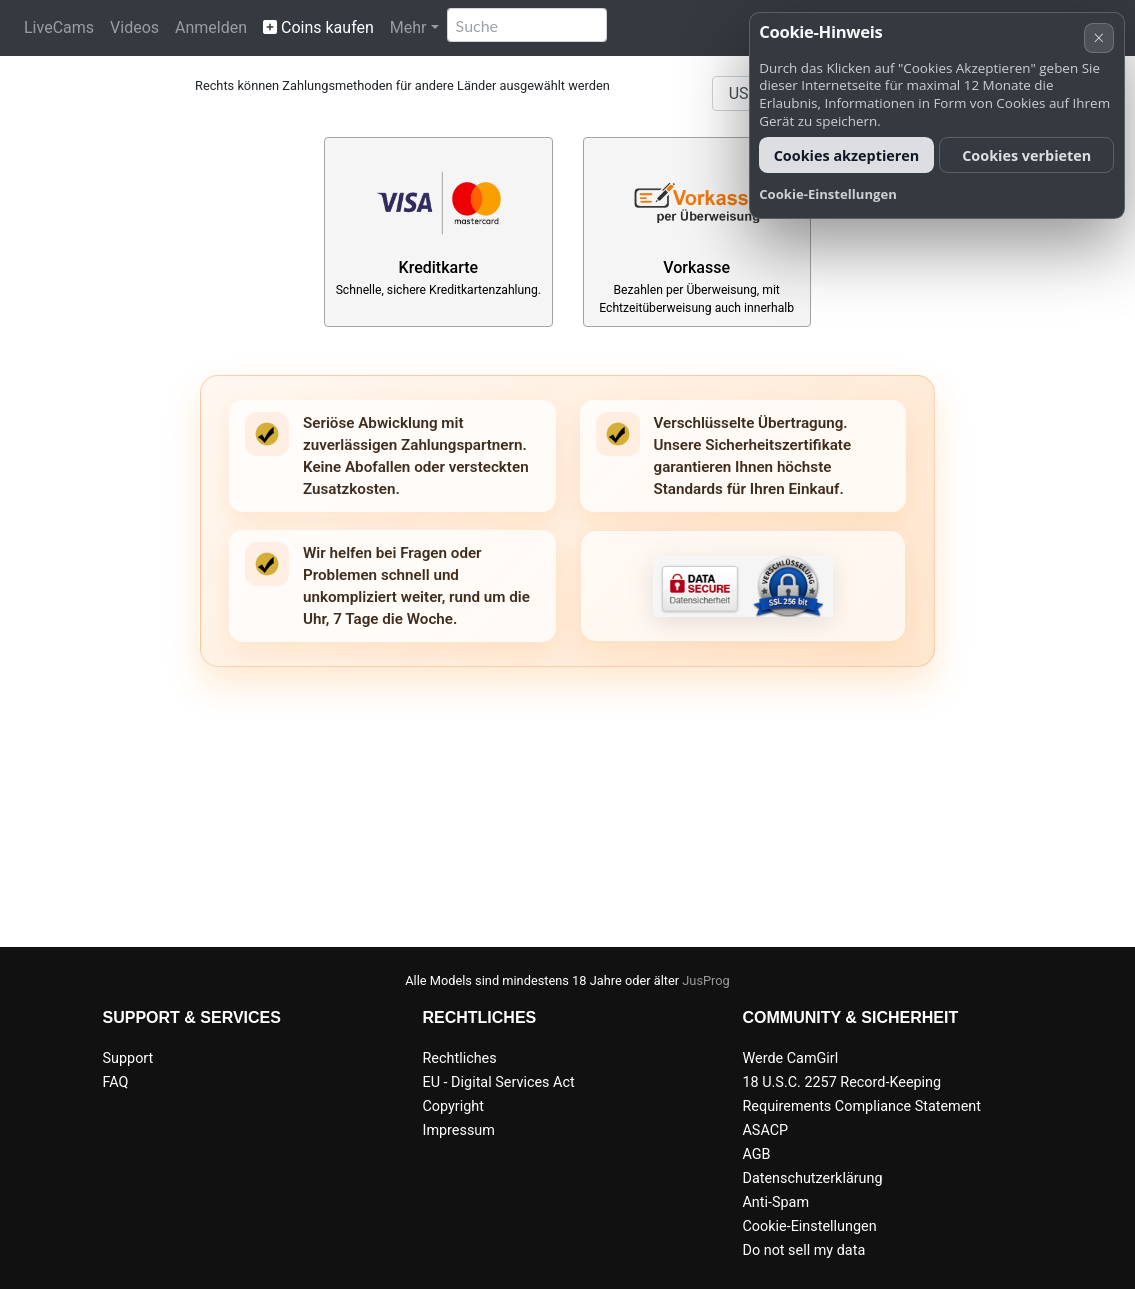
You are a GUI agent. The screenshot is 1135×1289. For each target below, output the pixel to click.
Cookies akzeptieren (847, 155)
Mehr (408, 27)
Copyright (452, 1106)
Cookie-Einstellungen (809, 1226)
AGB (756, 1154)
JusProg (706, 980)
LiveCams (59, 27)
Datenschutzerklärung (812, 1178)
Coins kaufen (318, 27)
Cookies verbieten (1026, 155)
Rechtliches (459, 1058)
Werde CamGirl (790, 1058)
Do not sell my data (803, 1250)
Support (128, 1058)
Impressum (458, 1130)
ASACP (765, 1130)
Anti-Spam (775, 1202)
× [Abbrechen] (1098, 37)
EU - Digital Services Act (498, 1082)
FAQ (116, 1082)
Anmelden (211, 27)
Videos (134, 27)
